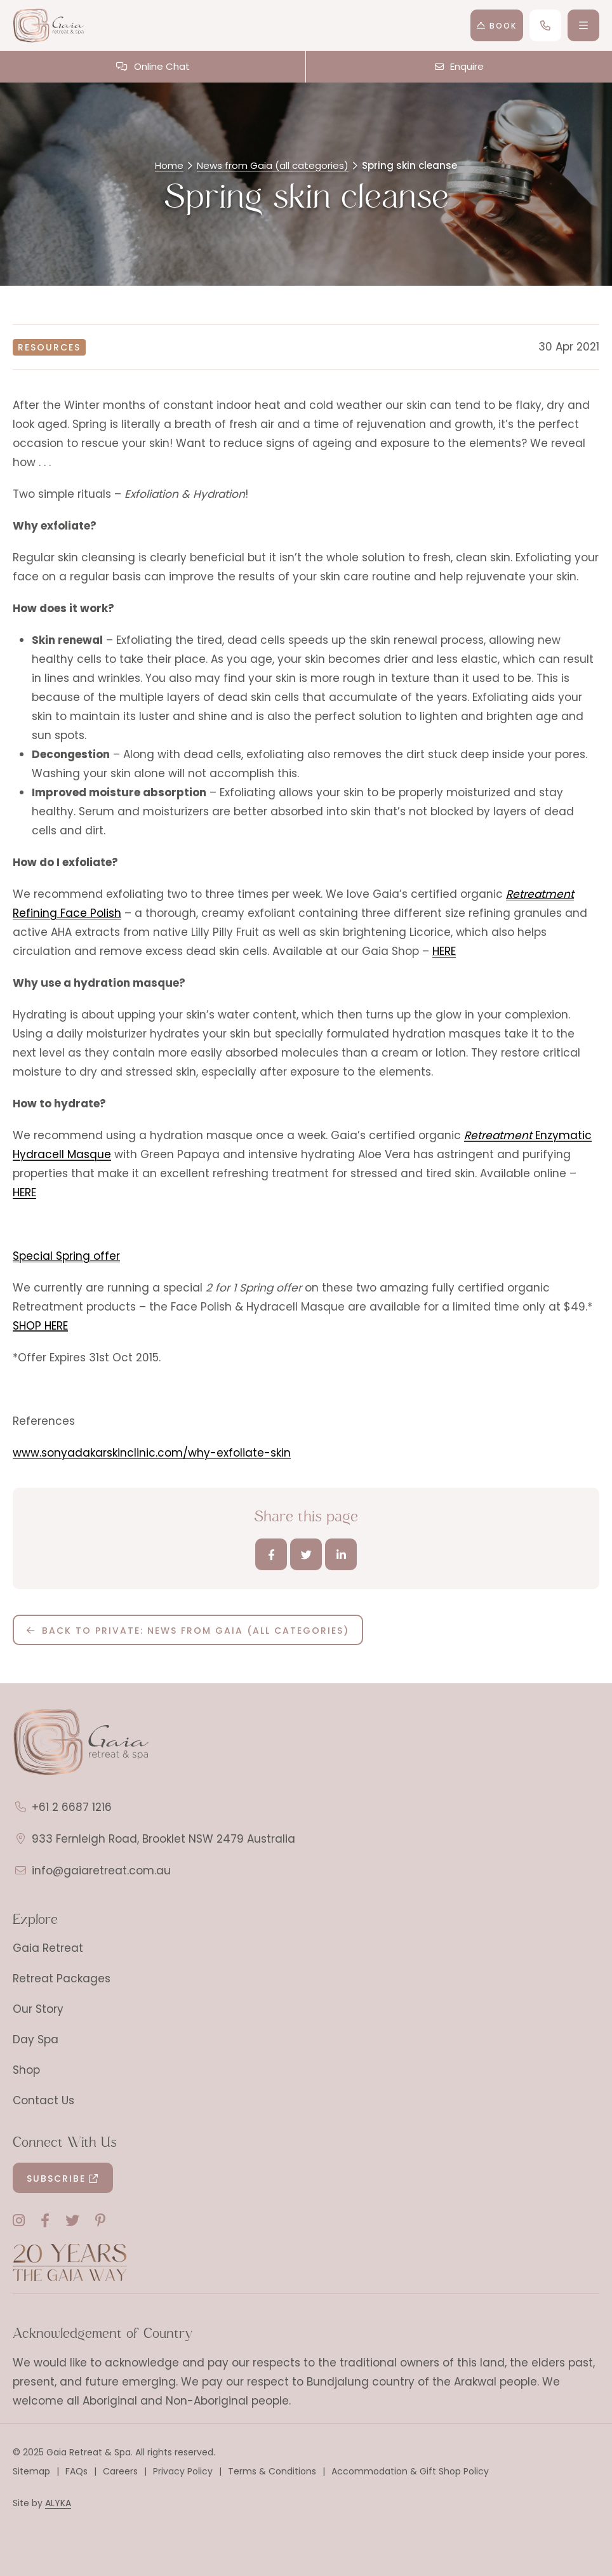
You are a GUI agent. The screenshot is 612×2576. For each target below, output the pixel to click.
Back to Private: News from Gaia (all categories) (195, 1630)
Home (169, 165)
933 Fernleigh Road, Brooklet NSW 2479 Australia (163, 1838)
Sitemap (31, 2471)
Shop (26, 2070)
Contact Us (43, 2100)
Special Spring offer (66, 1256)
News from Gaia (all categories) (273, 165)
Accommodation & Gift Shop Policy (410, 2471)
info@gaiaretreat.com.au (101, 1870)
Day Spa (35, 2039)
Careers (120, 2471)
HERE (444, 951)
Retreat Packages (61, 1978)
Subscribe (56, 2178)
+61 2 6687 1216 (72, 1807)
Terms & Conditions (272, 2471)
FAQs (76, 2471)
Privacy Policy (183, 2471)
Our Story (38, 2009)
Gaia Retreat (48, 1948)
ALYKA (58, 2503)
